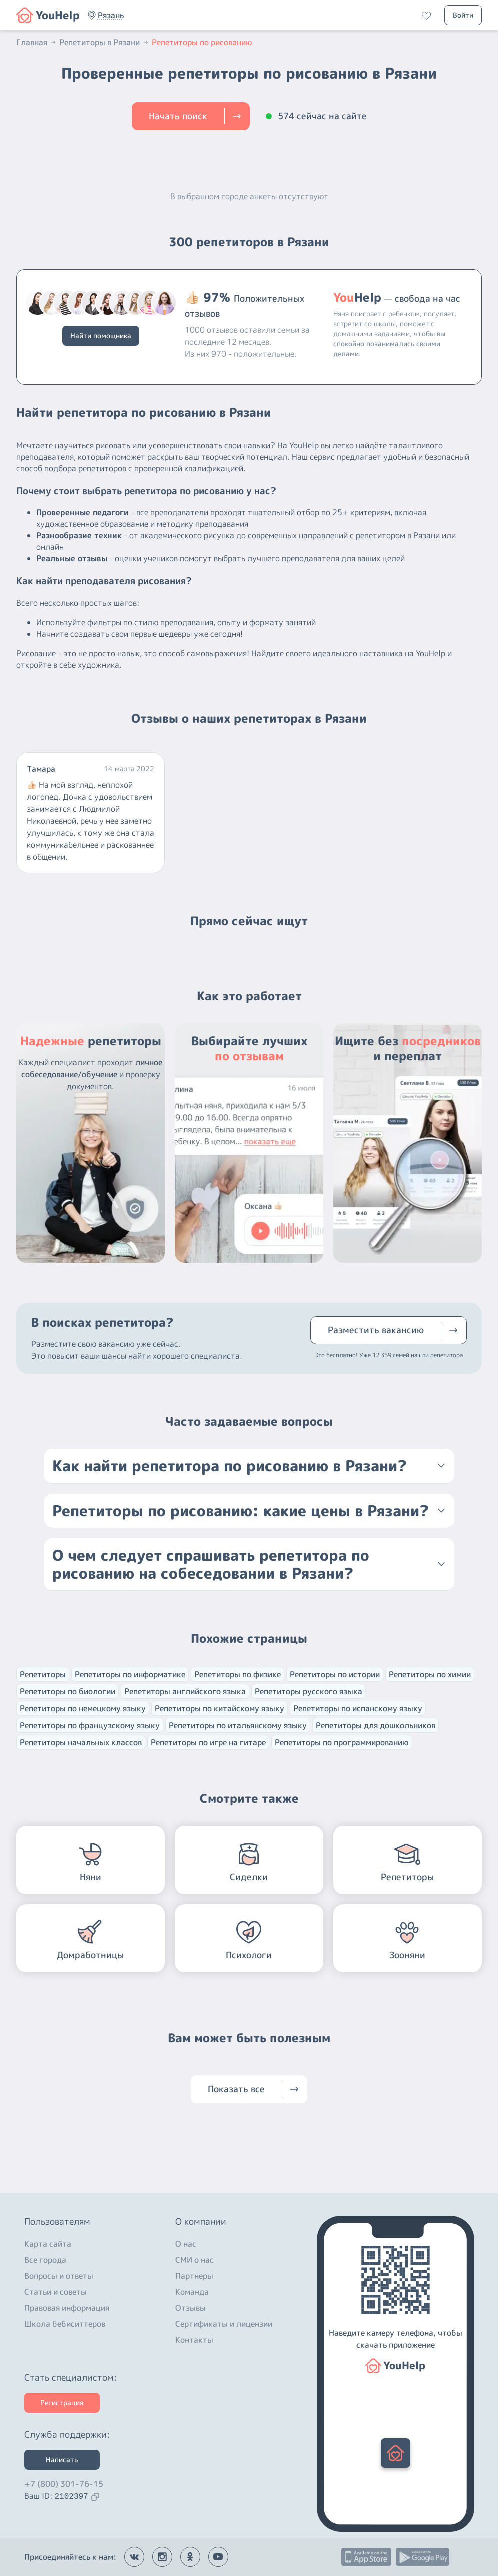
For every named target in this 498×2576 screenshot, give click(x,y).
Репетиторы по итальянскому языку (238, 1725)
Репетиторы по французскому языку (90, 1725)
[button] (111, 15)
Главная (36, 42)
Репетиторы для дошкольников (375, 1725)
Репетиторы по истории (335, 1674)
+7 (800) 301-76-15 (63, 2483)
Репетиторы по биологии (67, 1691)
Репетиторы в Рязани (104, 42)
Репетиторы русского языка (308, 1691)
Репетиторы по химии (430, 1674)
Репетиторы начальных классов (81, 1742)
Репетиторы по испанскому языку (357, 1708)
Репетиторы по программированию (342, 1742)
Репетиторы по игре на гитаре (208, 1742)
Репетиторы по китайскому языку (219, 1708)
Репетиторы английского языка (185, 1691)
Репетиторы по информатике (130, 1674)
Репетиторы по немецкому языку (83, 1708)
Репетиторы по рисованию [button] (202, 42)
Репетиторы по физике (237, 1674)
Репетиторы (43, 1674)
